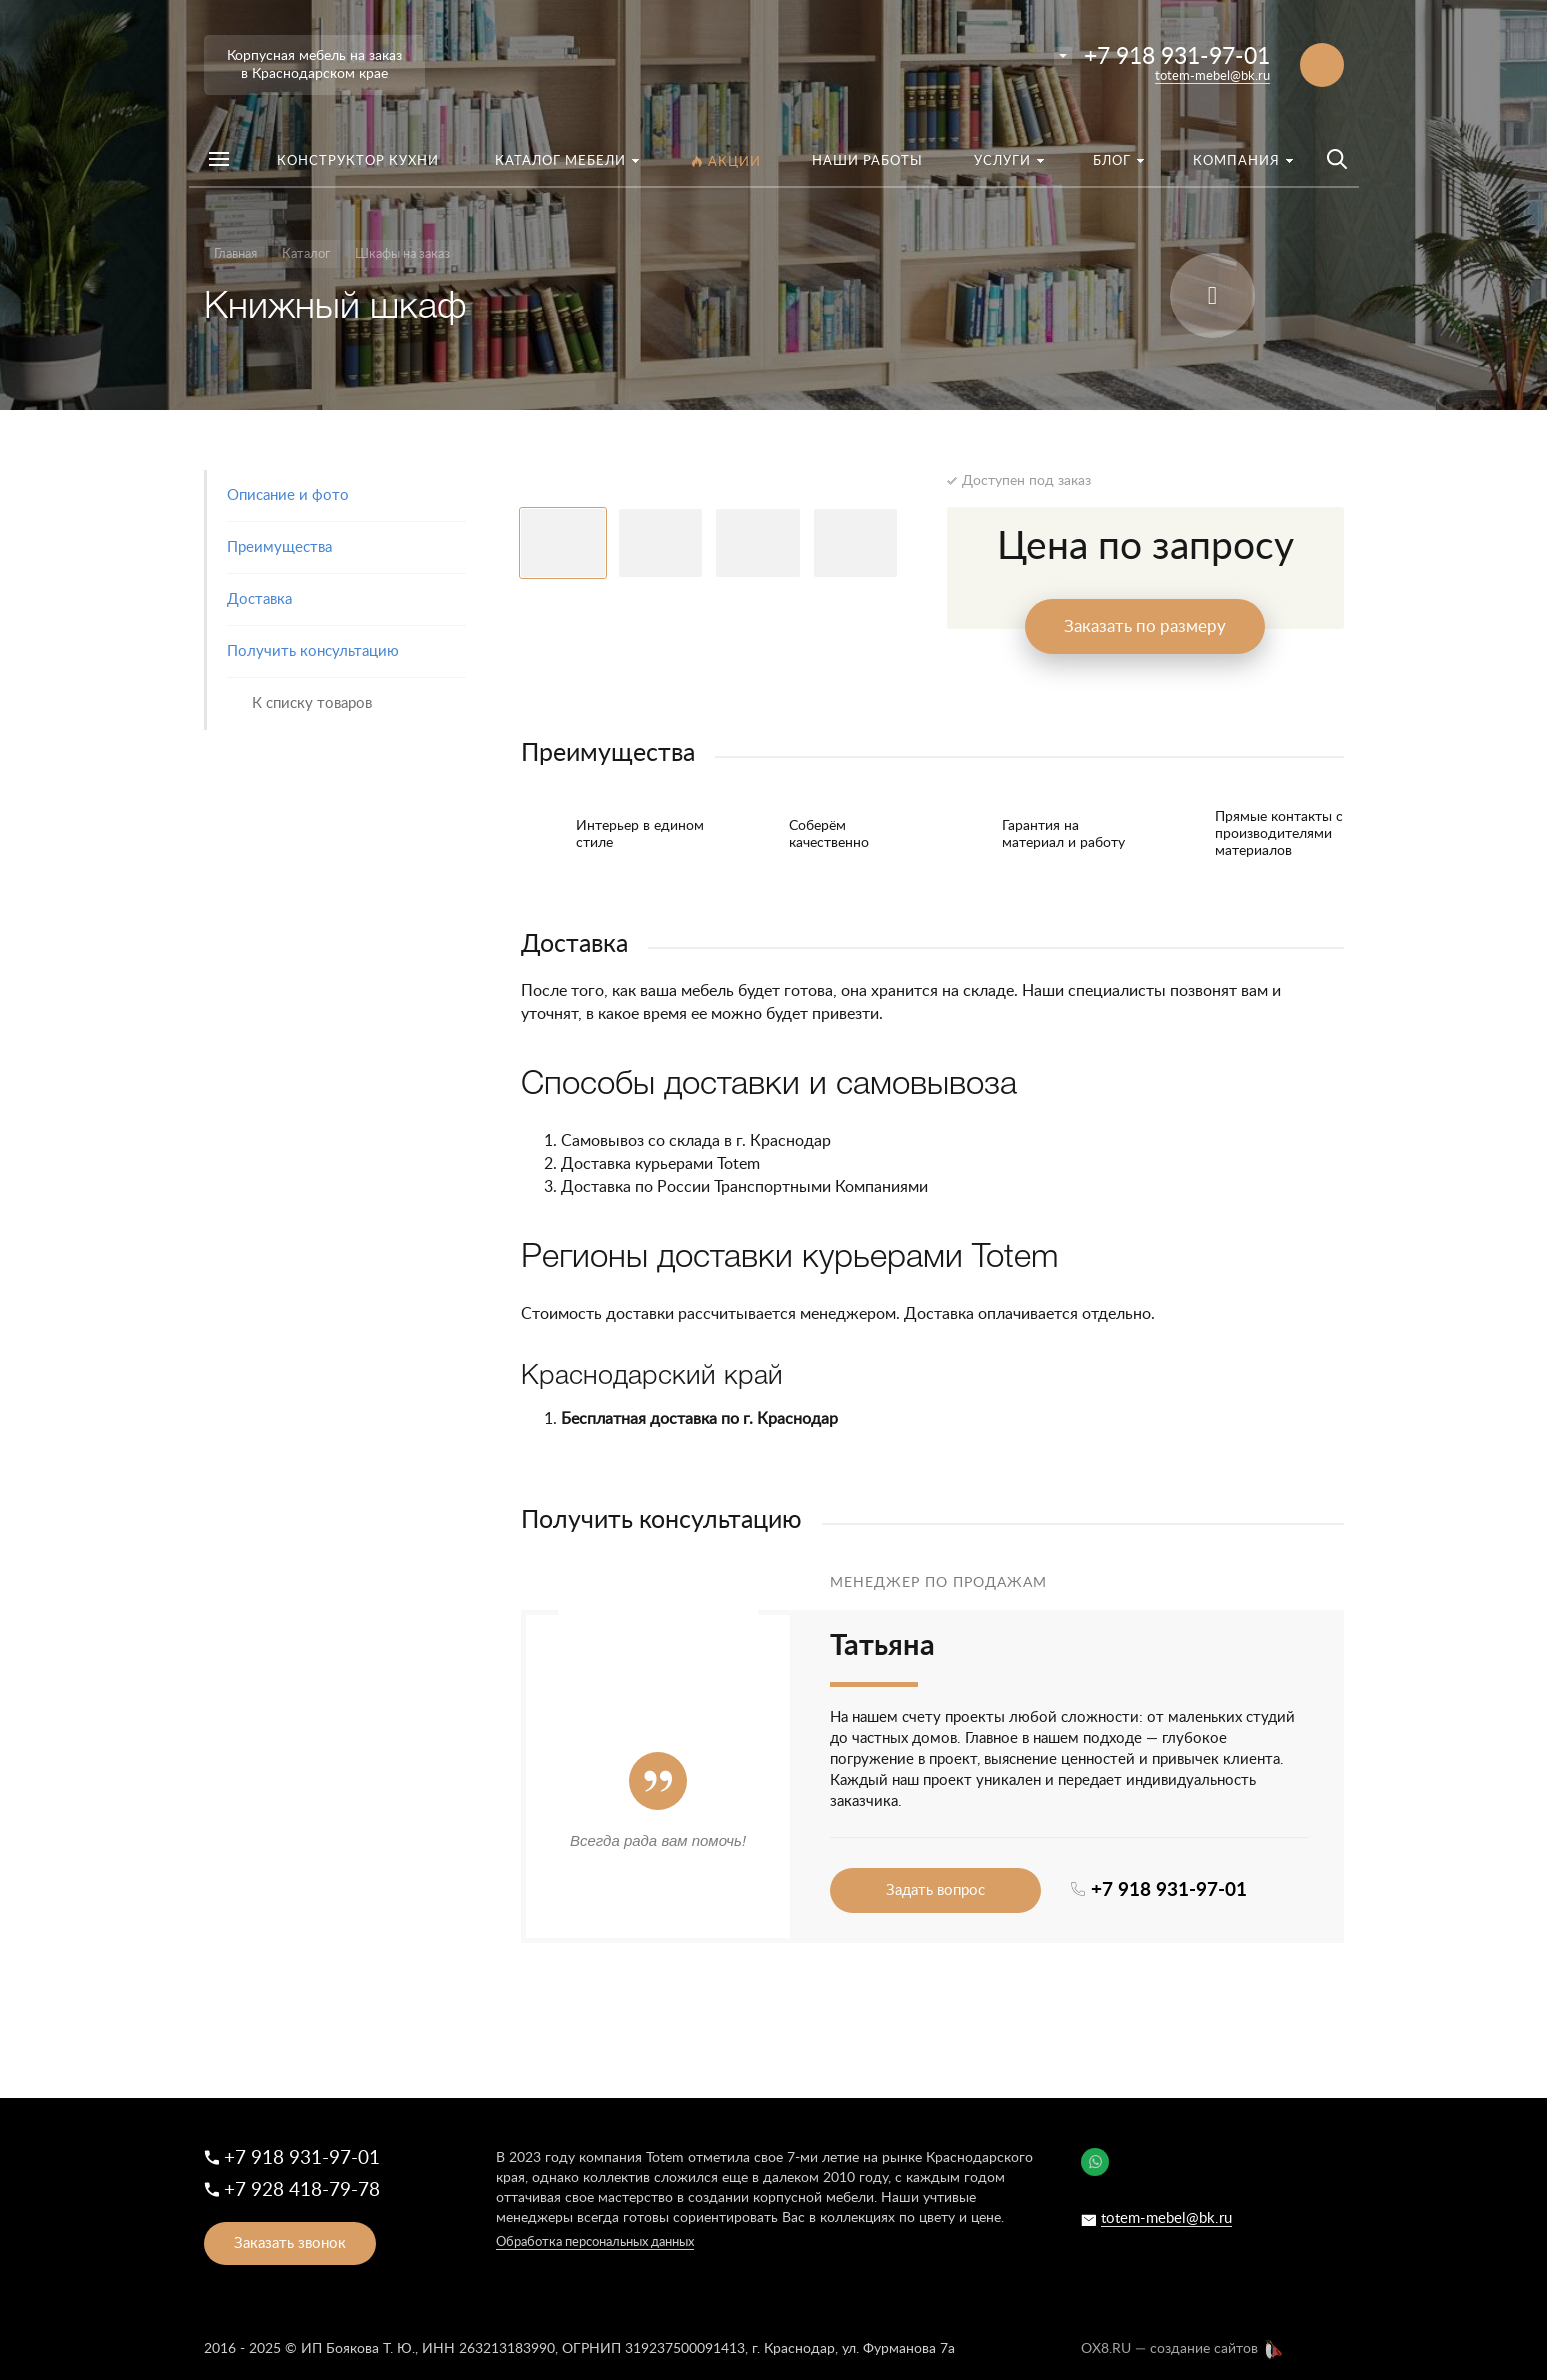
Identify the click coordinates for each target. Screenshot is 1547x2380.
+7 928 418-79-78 (302, 2190)
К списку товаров (312, 703)
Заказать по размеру (1145, 626)
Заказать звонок (290, 2243)
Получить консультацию (313, 651)
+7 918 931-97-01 (1177, 56)
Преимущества (279, 547)
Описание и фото (288, 495)
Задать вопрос (935, 1890)
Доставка (259, 599)
